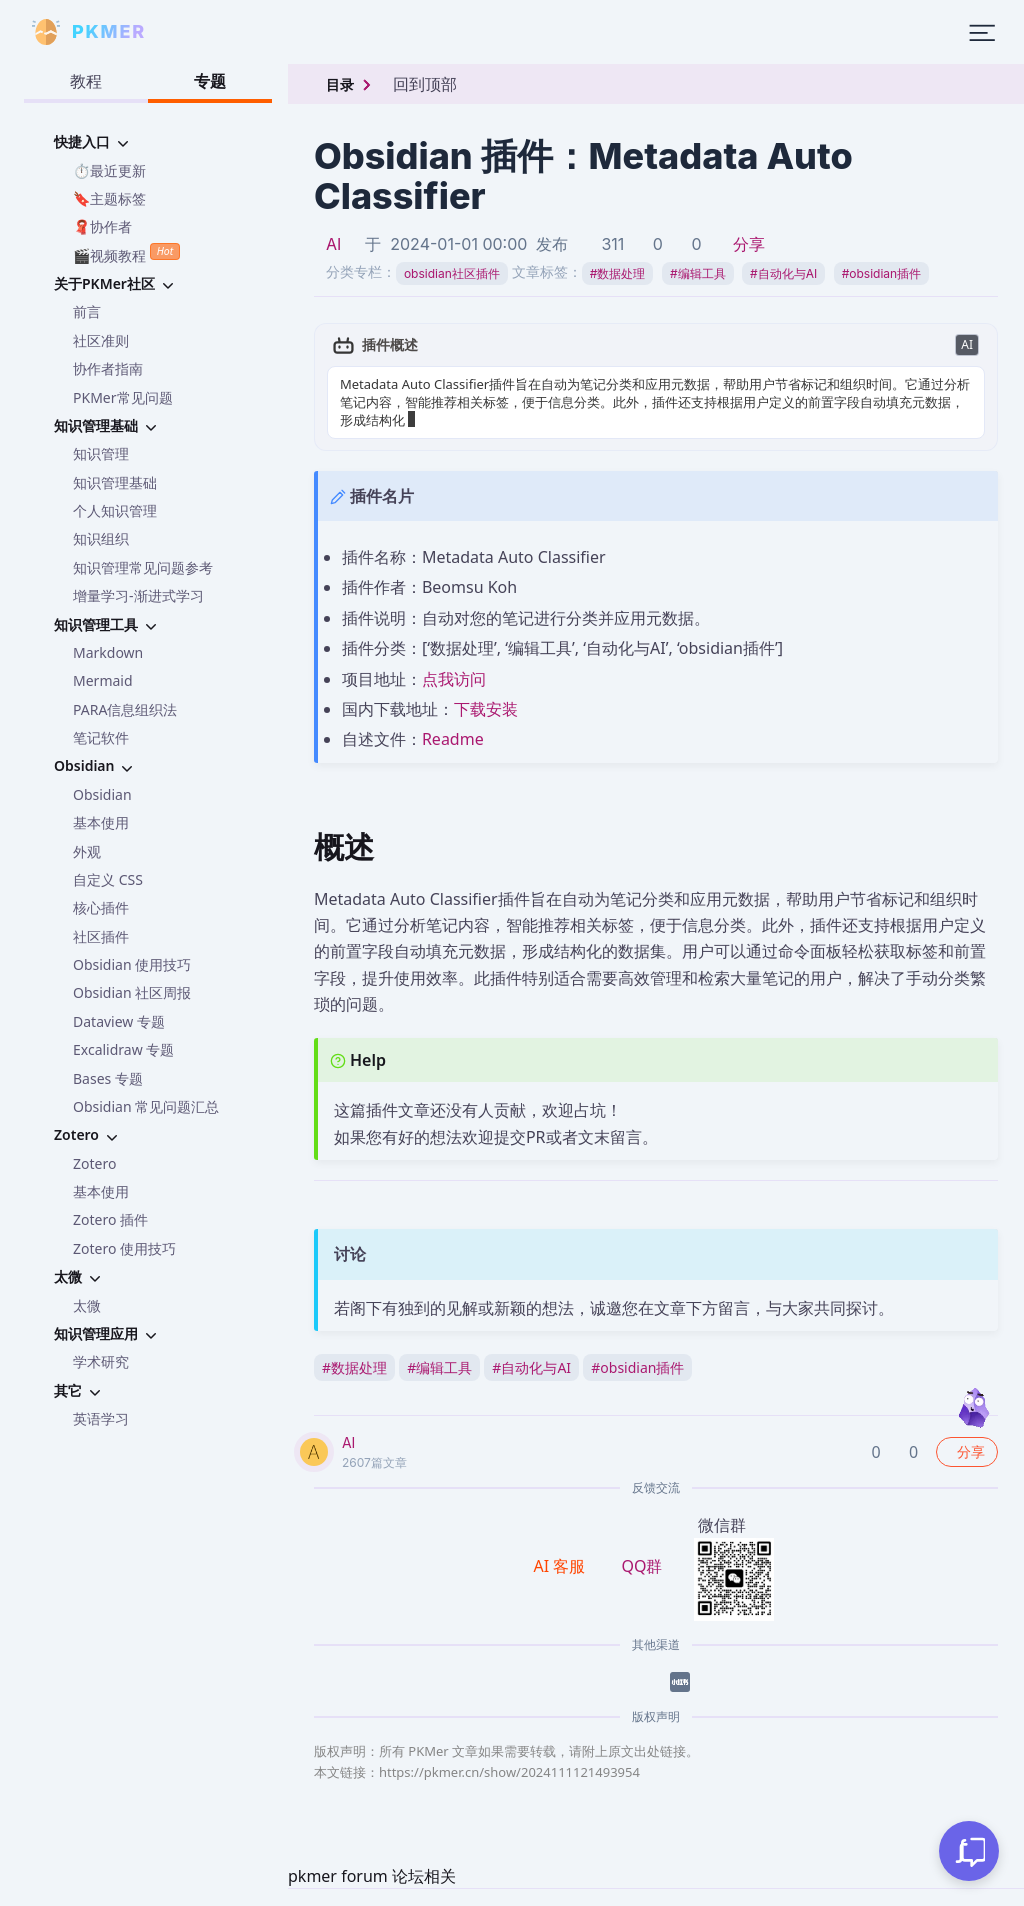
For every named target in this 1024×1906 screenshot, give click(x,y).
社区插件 (101, 936)
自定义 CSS (108, 879)
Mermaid (103, 680)
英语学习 (101, 1418)
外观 (87, 851)
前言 (87, 311)
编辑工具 (698, 273)
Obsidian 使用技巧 (132, 964)
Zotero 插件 (110, 1219)
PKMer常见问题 (123, 397)
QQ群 (641, 1566)
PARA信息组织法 (125, 709)
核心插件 (101, 907)
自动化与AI (783, 273)
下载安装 (486, 709)
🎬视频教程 (126, 253)
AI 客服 (562, 1566)
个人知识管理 (115, 510)
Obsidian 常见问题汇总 (146, 1106)
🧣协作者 (102, 226)
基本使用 (101, 822)
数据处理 (618, 273)
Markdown (108, 652)
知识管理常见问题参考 (143, 567)
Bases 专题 (108, 1078)
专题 (210, 81)
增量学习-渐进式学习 (138, 595)
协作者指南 (108, 368)
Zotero (94, 1163)
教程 (86, 81)
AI (333, 244)
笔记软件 (101, 737)
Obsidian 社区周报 (132, 992)
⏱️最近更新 (109, 170)
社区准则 (101, 340)
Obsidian (102, 794)
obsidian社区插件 (452, 273)
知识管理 (101, 453)
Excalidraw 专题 (123, 1049)
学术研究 (101, 1361)
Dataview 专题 (119, 1021)
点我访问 (454, 679)
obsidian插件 (881, 273)
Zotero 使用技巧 (124, 1248)
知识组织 (101, 538)
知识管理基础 (115, 482)
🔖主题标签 (109, 198)
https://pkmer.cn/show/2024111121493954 (509, 1772)
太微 (87, 1305)
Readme (453, 739)
